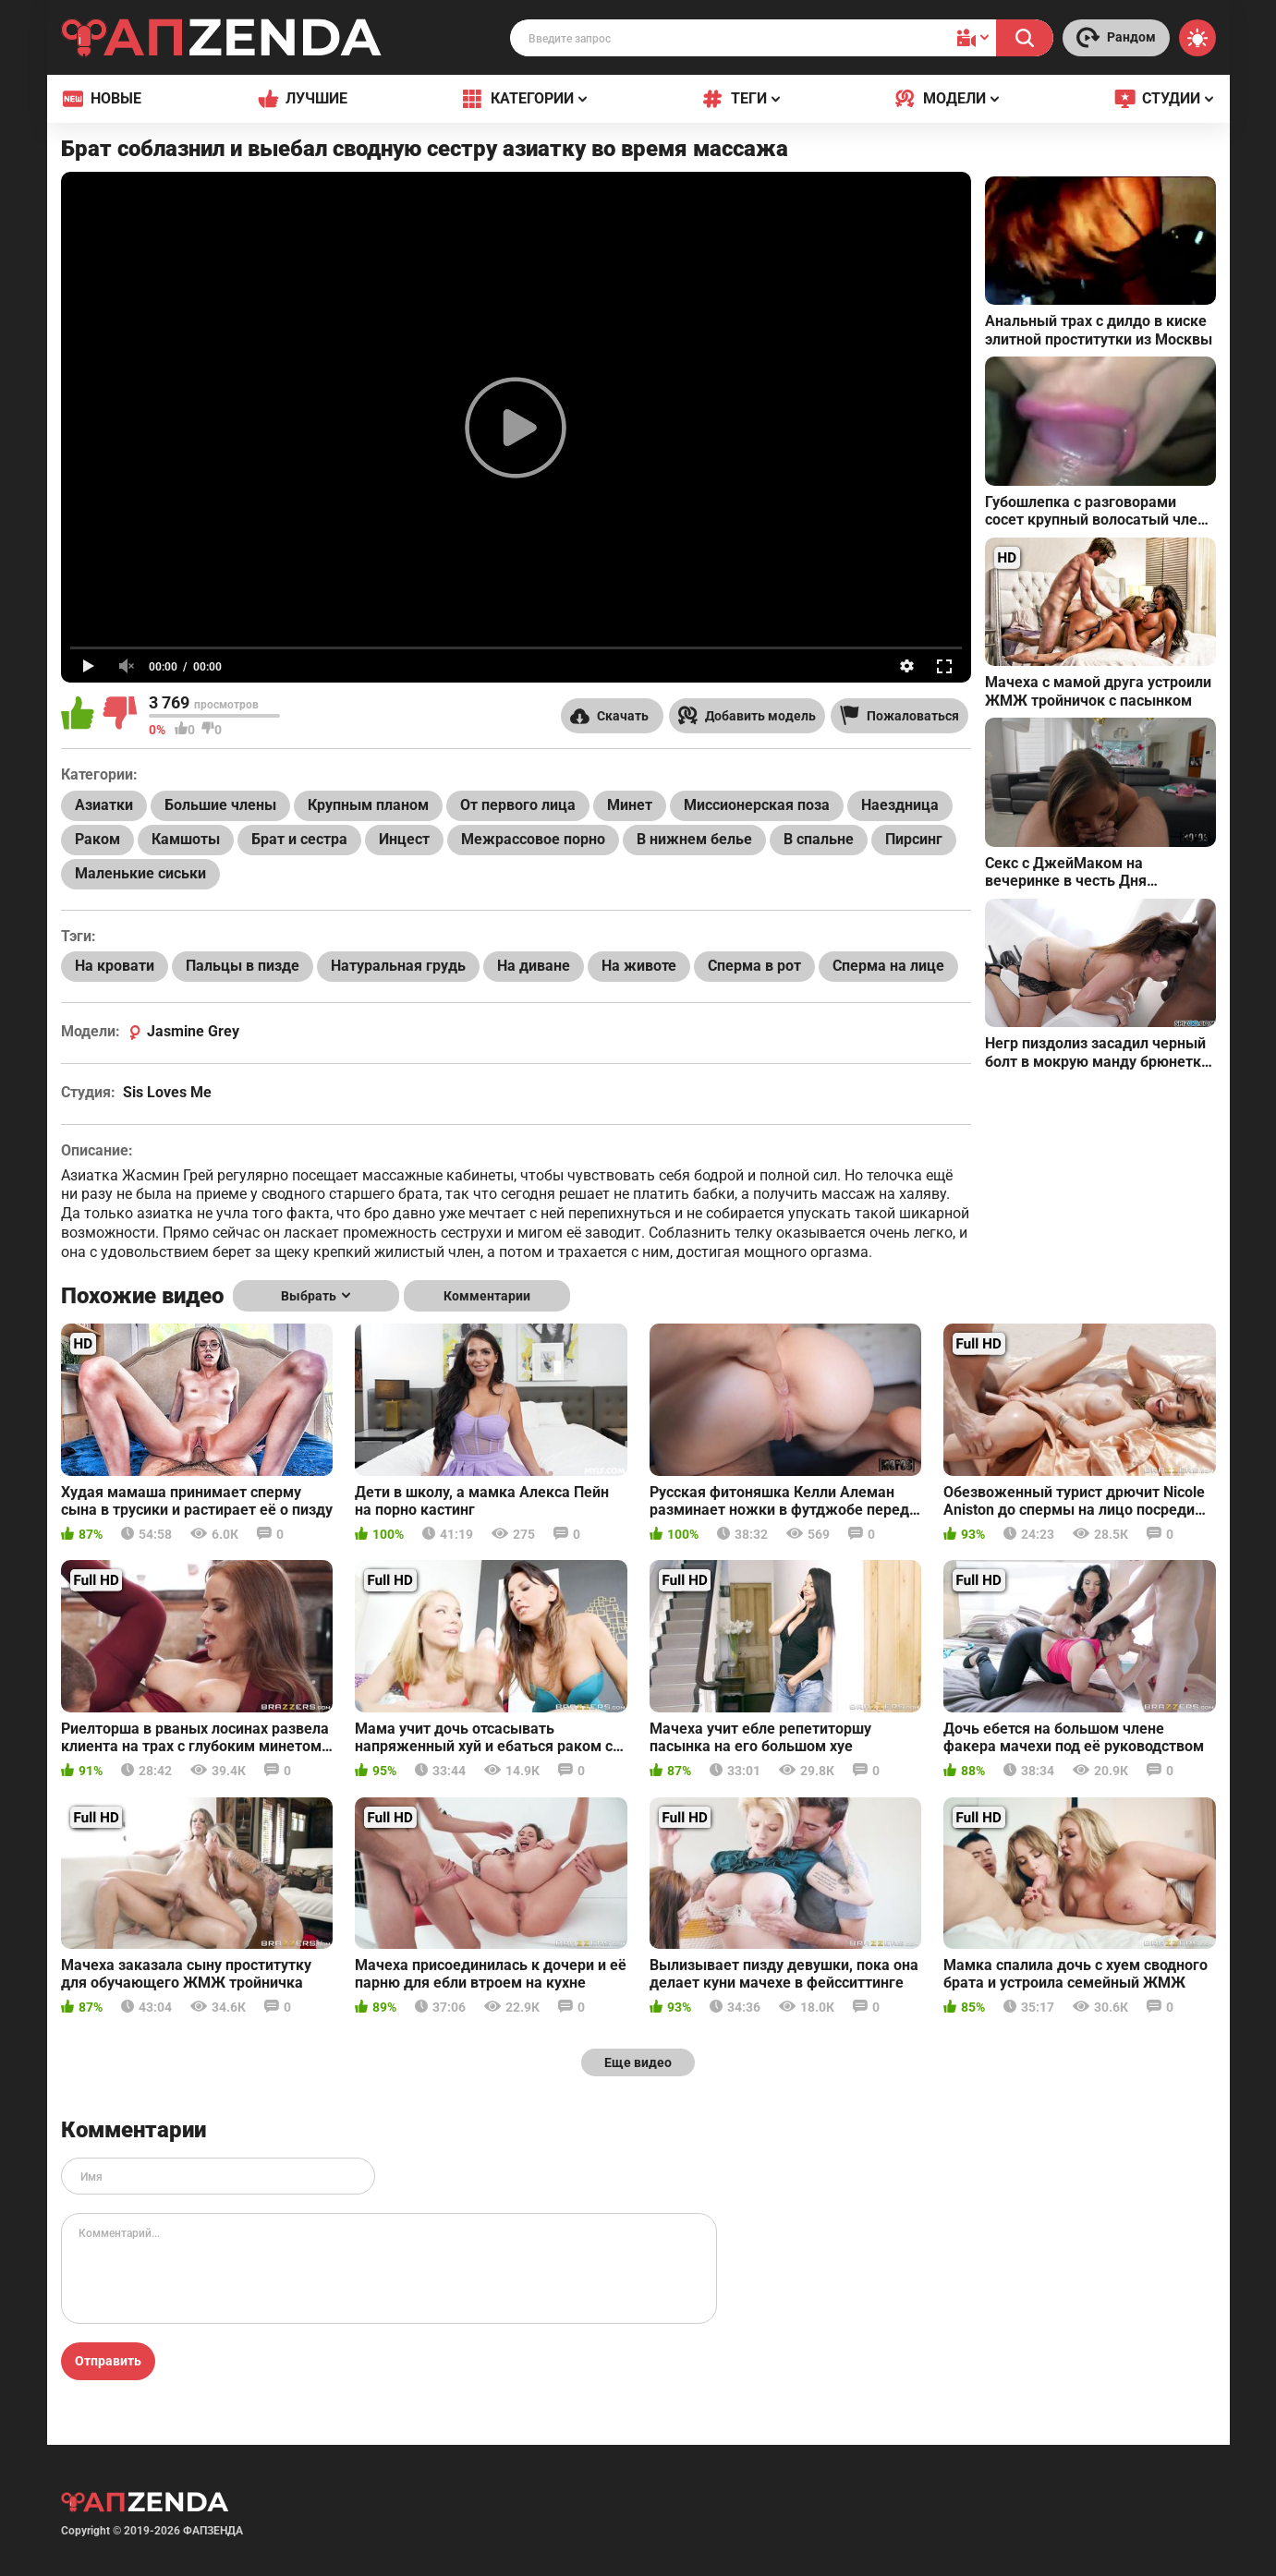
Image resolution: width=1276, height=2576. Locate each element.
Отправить (108, 2360)
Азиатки (104, 805)
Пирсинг (913, 839)
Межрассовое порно (533, 839)
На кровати (114, 965)
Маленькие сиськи (140, 873)
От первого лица (518, 805)
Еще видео (638, 2062)
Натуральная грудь (398, 965)
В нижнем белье (694, 839)
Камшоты (186, 839)
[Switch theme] (1197, 37)
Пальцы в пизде (242, 965)
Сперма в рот (754, 965)
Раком (97, 839)
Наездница (900, 805)
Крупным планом (368, 805)
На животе (639, 965)
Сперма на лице (888, 965)
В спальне (819, 839)
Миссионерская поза (757, 805)
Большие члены (220, 805)
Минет (629, 805)
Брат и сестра (299, 839)
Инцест (404, 839)
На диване (533, 965)
